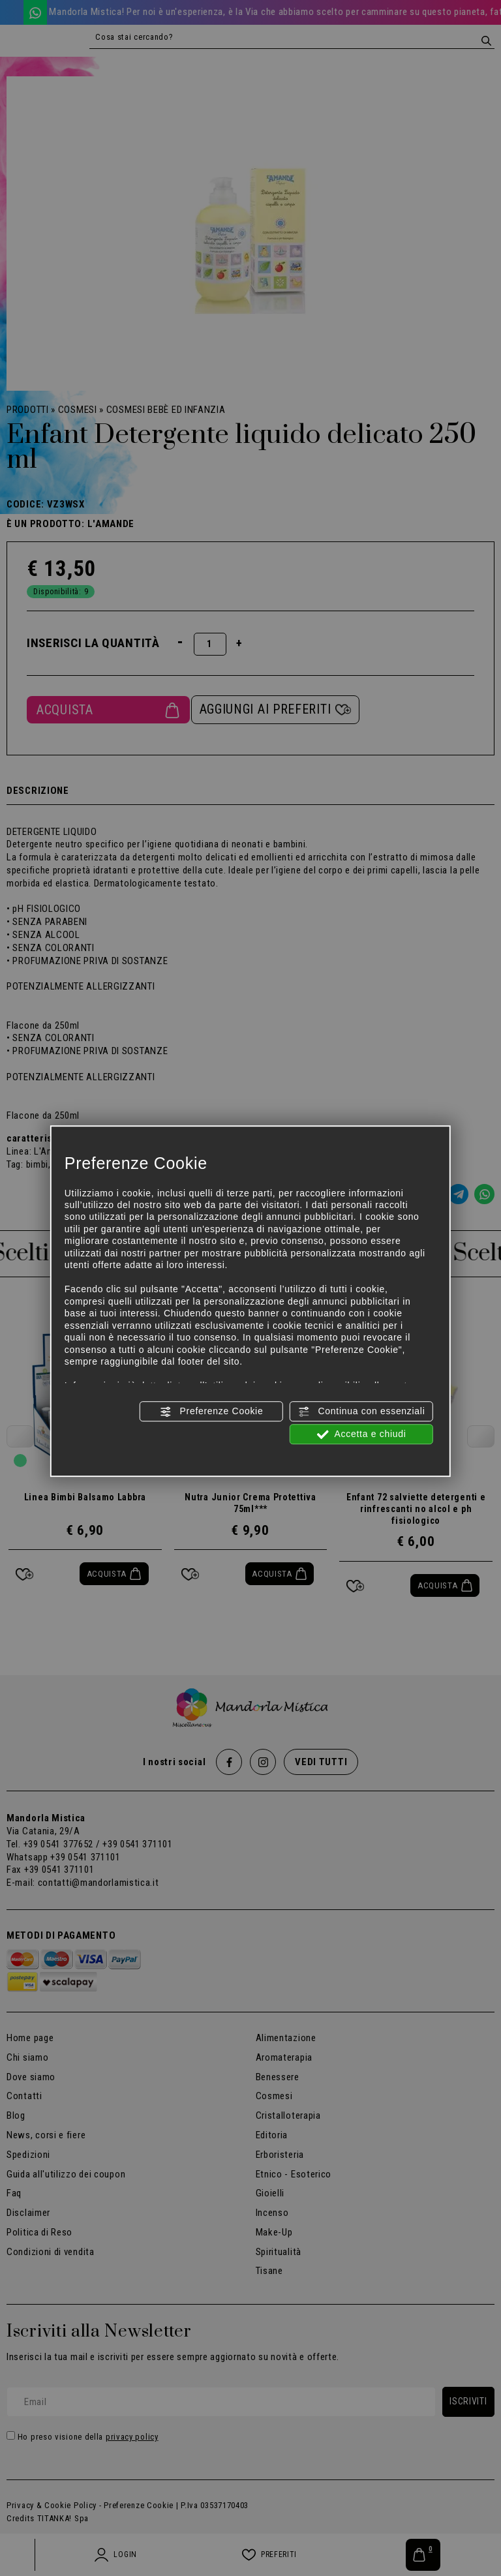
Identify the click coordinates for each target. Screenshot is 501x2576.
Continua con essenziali (361, 1411)
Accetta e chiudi (361, 1434)
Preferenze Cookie (211, 1411)
